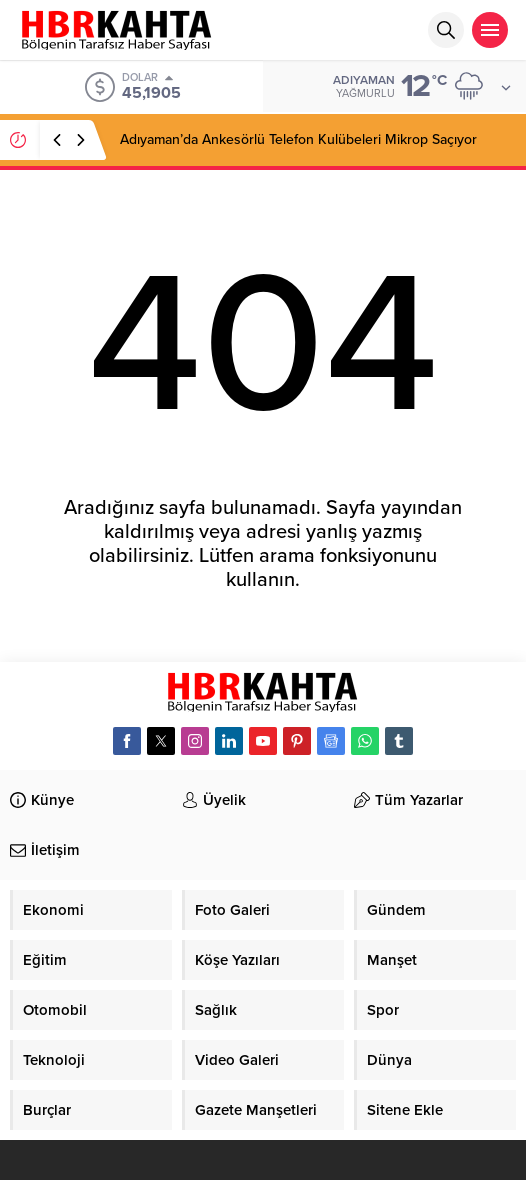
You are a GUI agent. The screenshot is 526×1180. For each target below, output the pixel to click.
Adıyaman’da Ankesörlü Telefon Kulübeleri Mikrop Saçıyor (298, 139)
